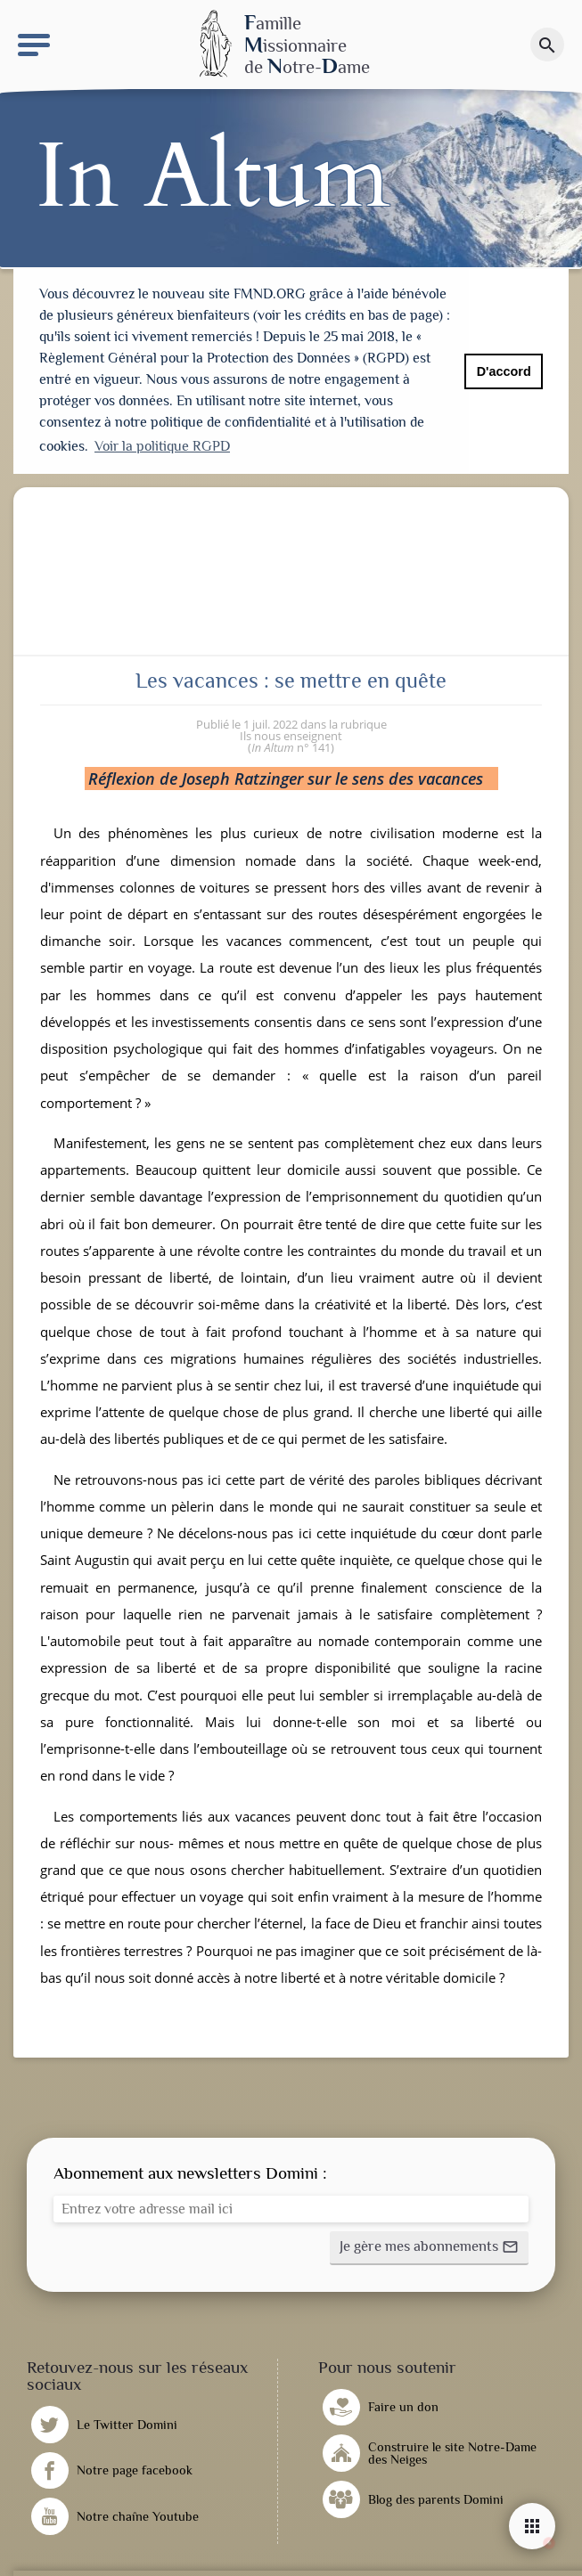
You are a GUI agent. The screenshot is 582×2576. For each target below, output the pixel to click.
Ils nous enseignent (291, 734)
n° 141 (290, 746)
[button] (429, 2246)
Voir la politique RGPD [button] (162, 446)
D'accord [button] (504, 371)
